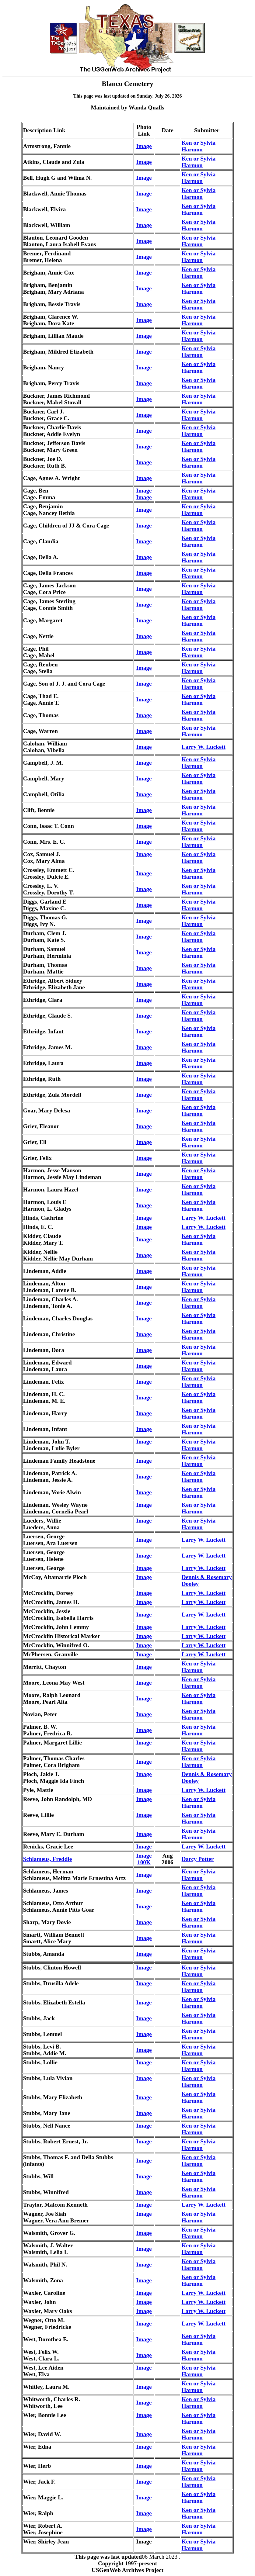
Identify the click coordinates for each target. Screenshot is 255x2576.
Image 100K (144, 1858)
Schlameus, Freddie (47, 1859)
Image (144, 146)
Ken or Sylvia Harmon (199, 146)
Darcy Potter (198, 1859)
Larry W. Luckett (203, 747)
